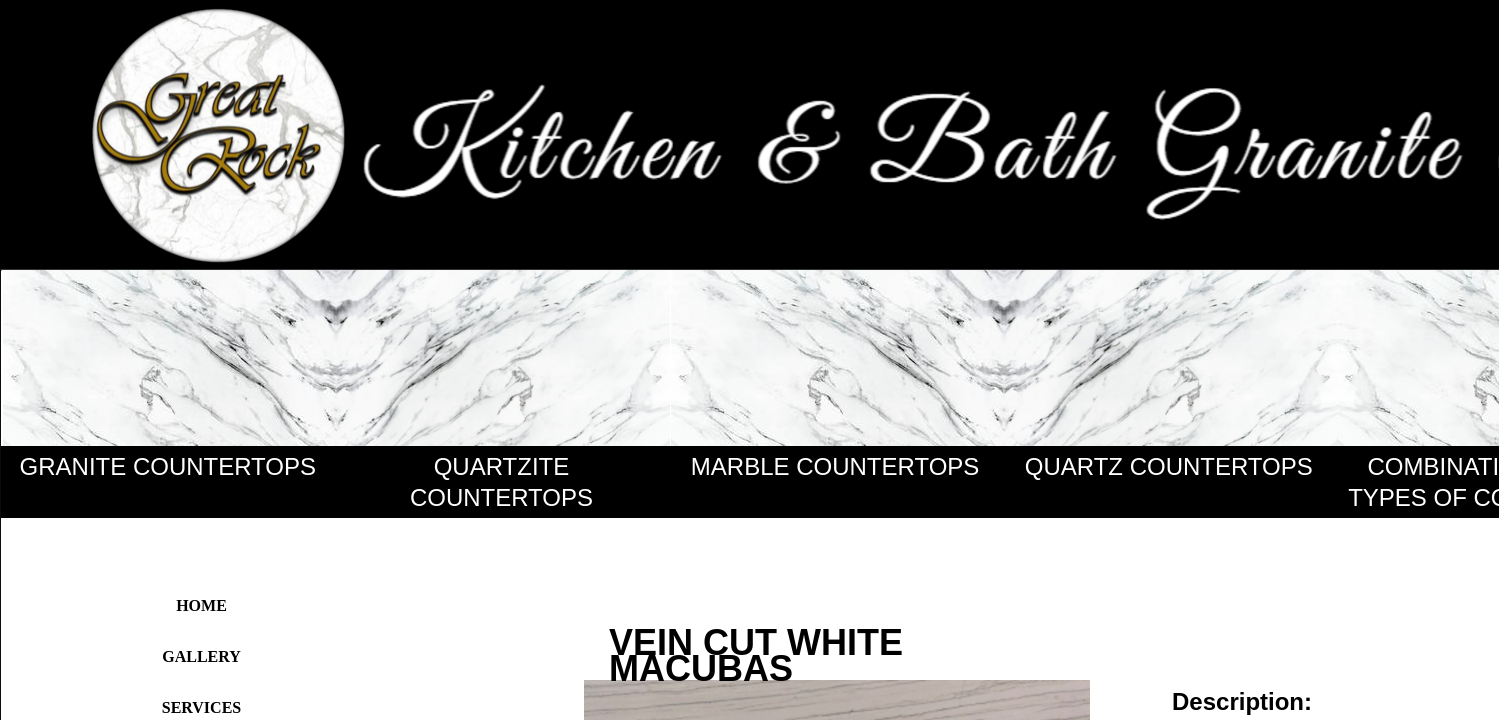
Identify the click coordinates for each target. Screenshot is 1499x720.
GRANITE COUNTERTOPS (168, 466)
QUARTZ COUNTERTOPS (1169, 466)
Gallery (201, 656)
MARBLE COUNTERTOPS (835, 466)
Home (201, 605)
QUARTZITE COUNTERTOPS (501, 482)
